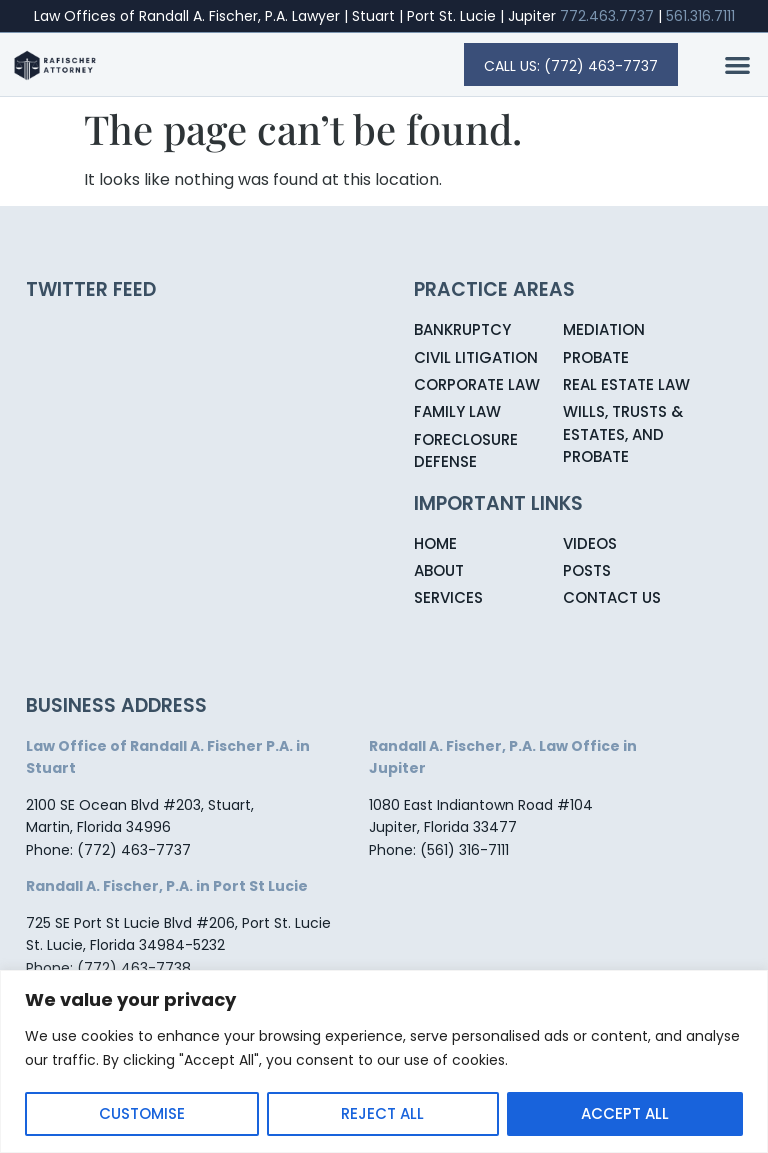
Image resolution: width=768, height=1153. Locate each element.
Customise (142, 1113)
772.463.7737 (607, 16)
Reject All (382, 1113)
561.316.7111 (700, 16)
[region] (384, 1061)
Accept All (625, 1113)
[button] (738, 65)
